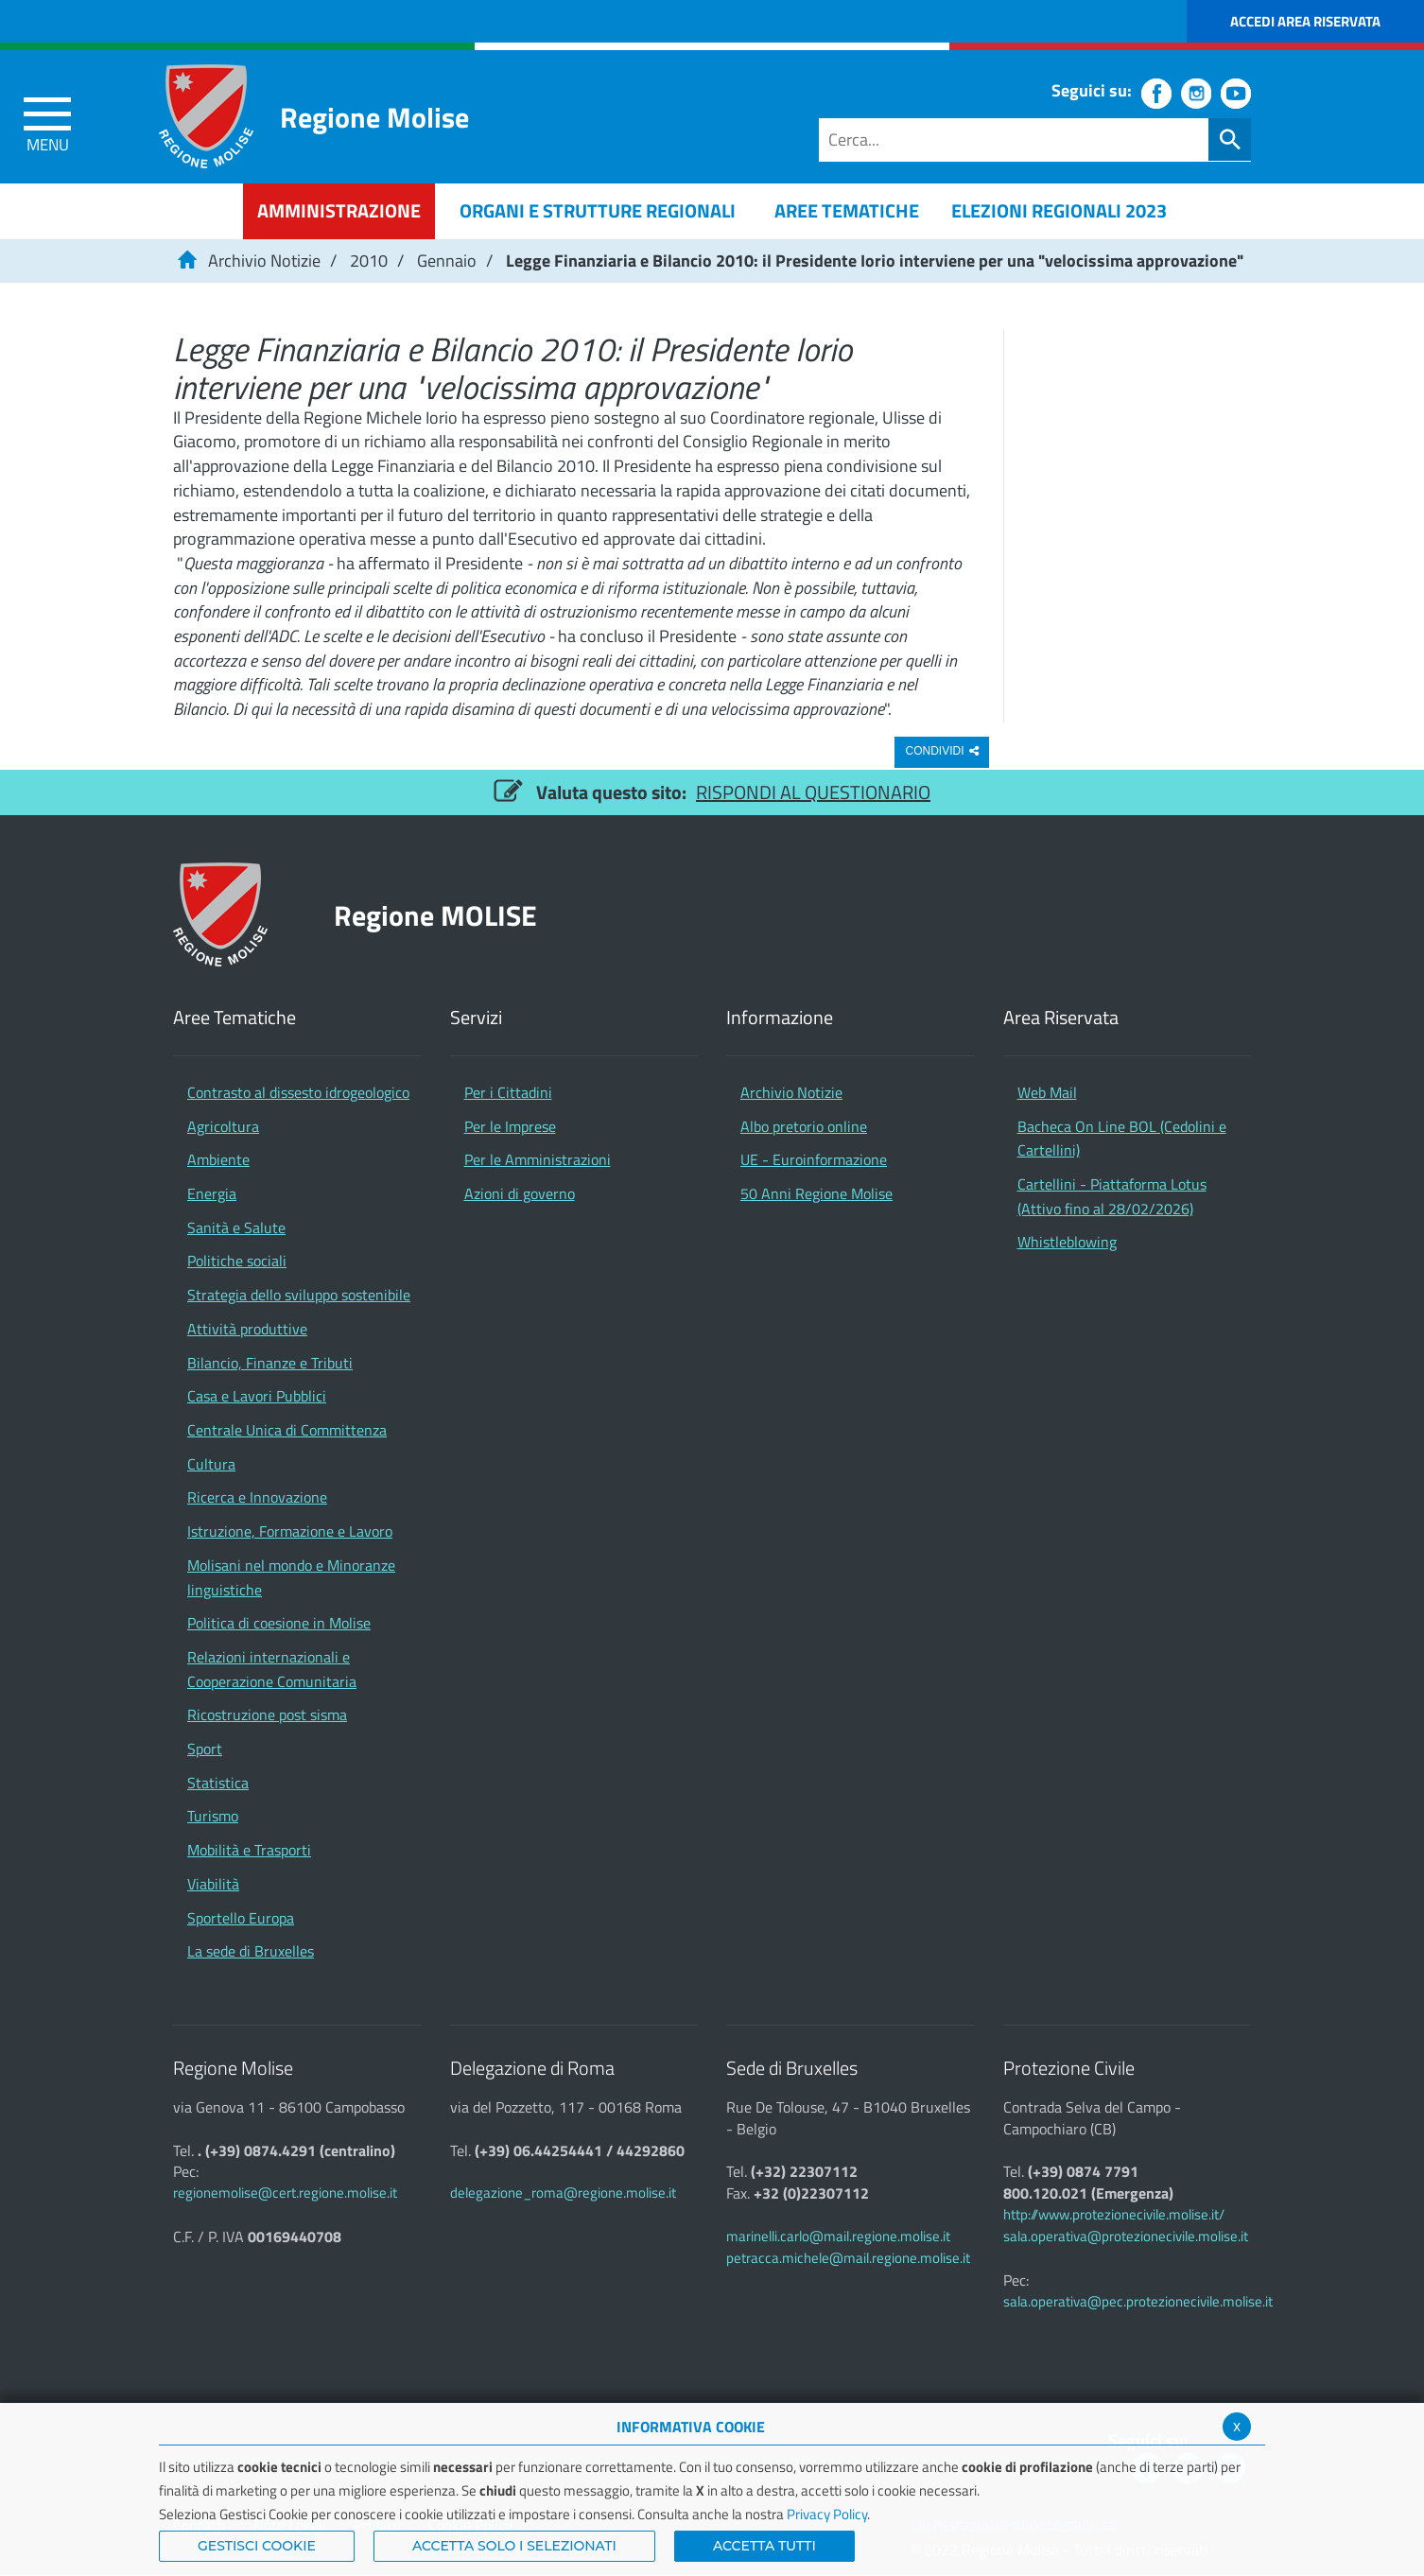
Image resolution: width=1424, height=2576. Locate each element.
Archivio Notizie (264, 260)
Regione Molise (374, 117)
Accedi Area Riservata (1305, 21)
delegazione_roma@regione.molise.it (563, 2192)
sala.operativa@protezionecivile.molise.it (1125, 2236)
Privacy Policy (827, 2514)
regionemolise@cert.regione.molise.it (285, 2192)
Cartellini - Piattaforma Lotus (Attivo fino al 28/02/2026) (1112, 1196)
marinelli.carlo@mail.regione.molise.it (838, 2236)
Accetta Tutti (764, 2545)
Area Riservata (1061, 1018)
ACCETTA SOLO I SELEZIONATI (514, 2545)
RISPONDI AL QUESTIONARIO (813, 792)
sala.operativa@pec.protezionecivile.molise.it (1138, 2301)
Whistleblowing (1067, 1241)
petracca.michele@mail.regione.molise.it (848, 2258)
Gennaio (447, 260)
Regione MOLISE (435, 915)
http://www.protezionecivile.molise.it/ (1113, 2214)
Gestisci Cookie (257, 2545)
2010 (369, 260)
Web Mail (1047, 1092)
